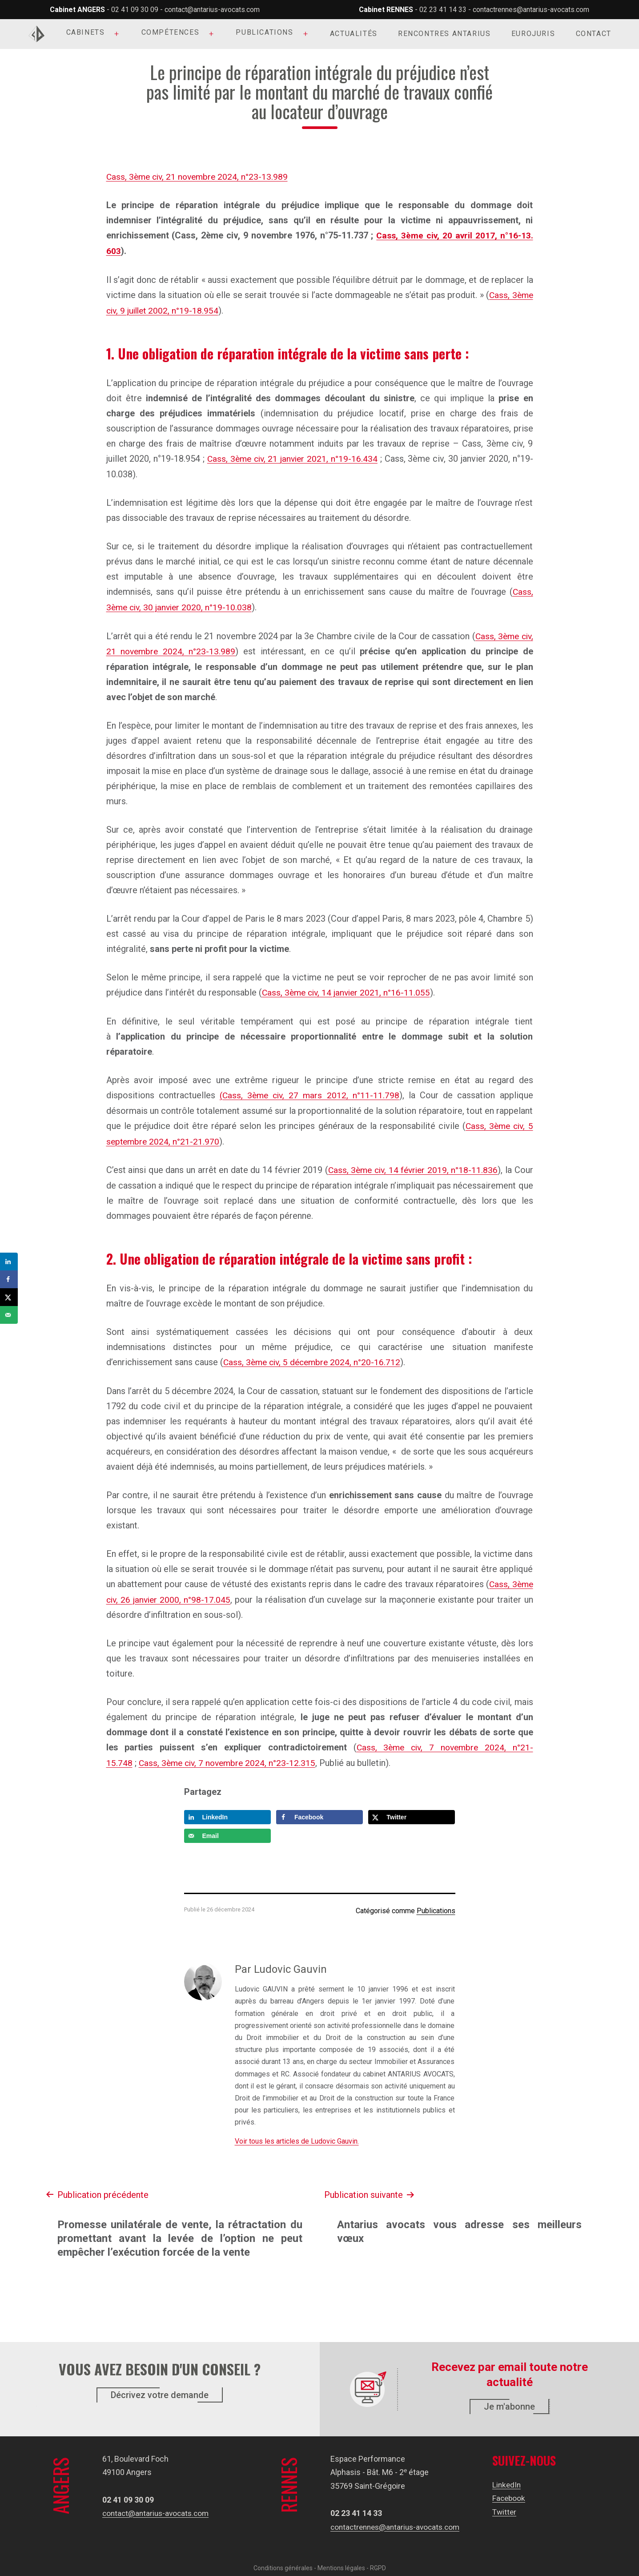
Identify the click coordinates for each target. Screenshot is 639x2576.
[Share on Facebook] (319, 1810)
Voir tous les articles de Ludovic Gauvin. (297, 2134)
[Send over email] (227, 1829)
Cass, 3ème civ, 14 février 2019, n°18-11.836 (411, 1165)
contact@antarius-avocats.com (212, 9)
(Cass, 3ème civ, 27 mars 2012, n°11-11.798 (310, 1091)
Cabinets (85, 32)
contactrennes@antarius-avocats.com (531, 9)
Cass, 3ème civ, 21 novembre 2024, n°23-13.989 (199, 176)
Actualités (354, 33)
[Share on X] (411, 1810)
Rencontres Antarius (444, 33)
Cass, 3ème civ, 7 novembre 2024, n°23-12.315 (230, 1756)
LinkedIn (509, 2477)
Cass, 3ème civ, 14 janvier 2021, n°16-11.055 (348, 989)
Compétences (170, 32)
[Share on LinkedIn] (227, 1810)
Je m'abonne (509, 2400)
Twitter (506, 2505)
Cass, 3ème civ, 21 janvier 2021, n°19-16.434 (293, 457)
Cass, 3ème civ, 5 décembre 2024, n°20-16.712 (314, 1357)
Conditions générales (283, 2561)
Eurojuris (533, 33)
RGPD (378, 2561)
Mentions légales (341, 2561)
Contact (593, 33)
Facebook (511, 2491)
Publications (264, 32)
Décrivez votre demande (160, 2388)
